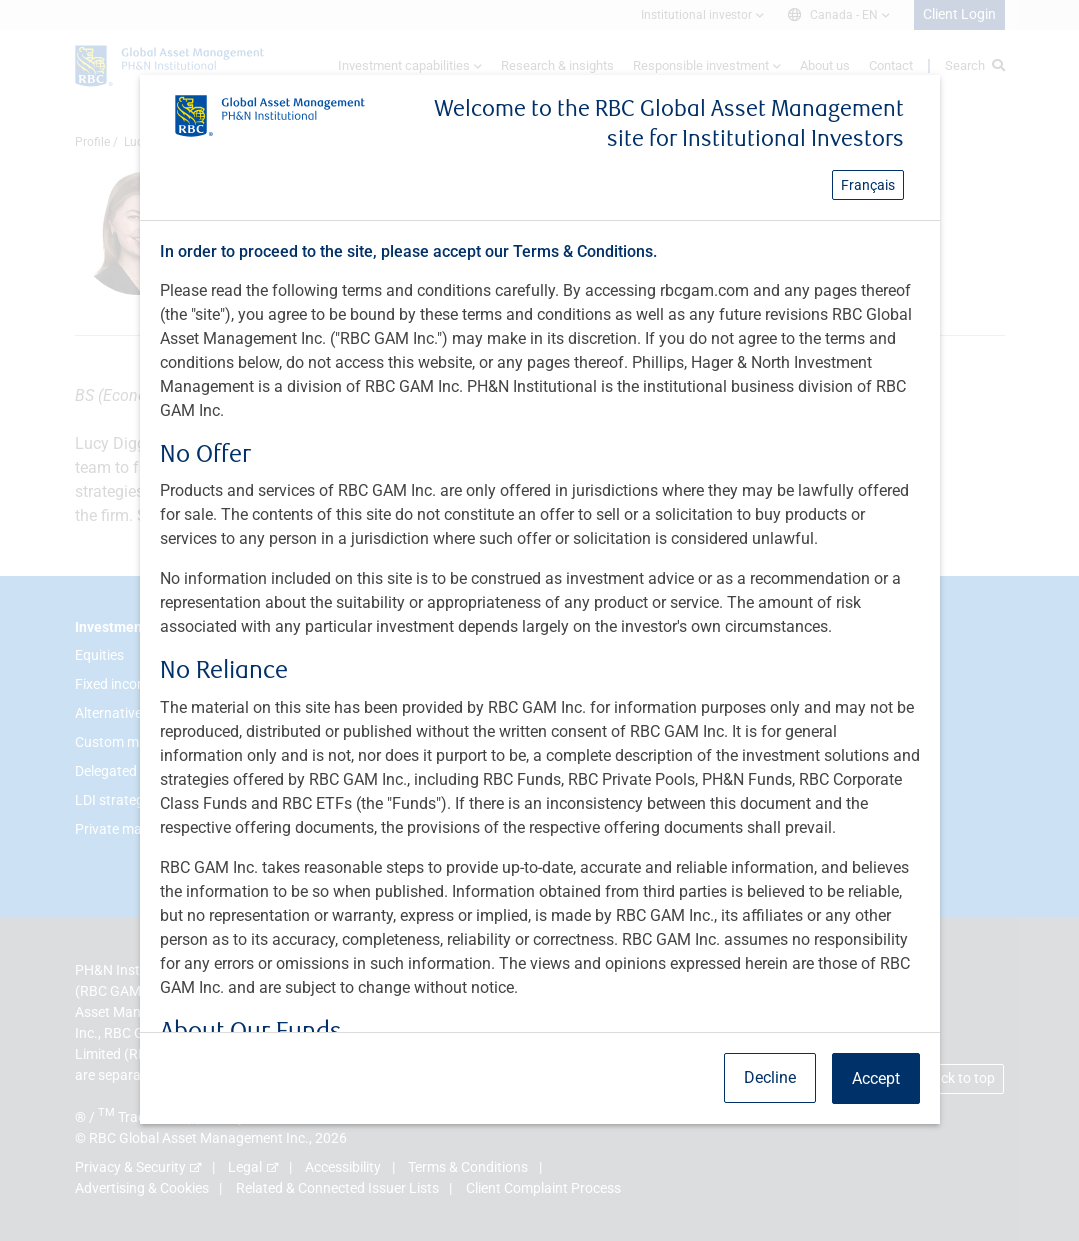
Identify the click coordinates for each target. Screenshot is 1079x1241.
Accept (876, 1078)
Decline (770, 1077)
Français (868, 185)
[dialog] (539, 620)
